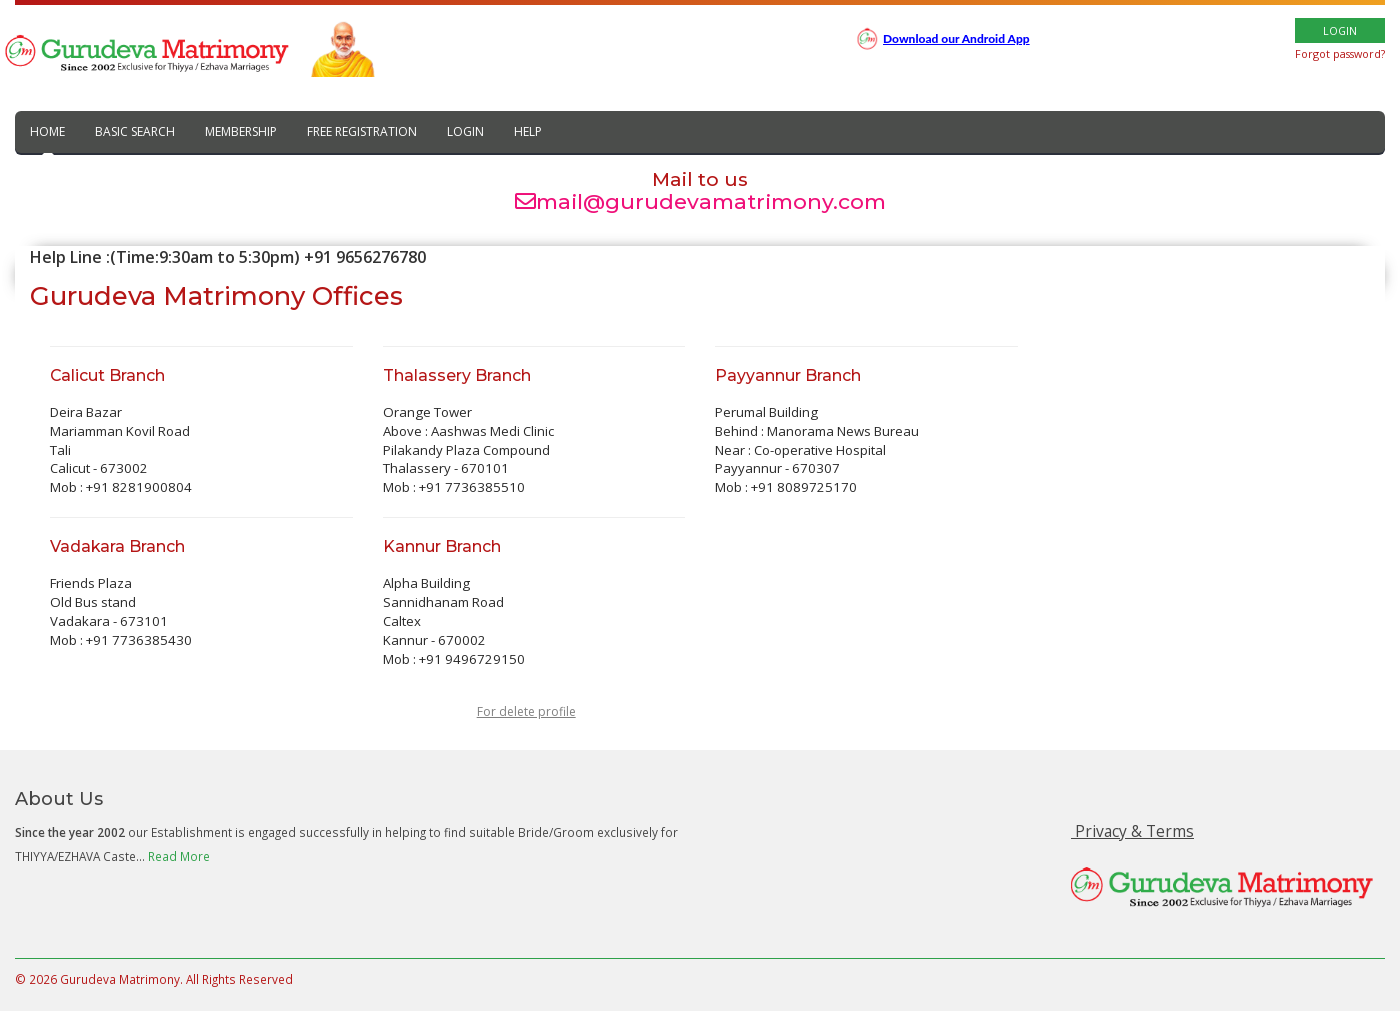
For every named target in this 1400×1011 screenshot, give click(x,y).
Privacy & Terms (1132, 831)
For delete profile (526, 711)
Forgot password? (1340, 53)
